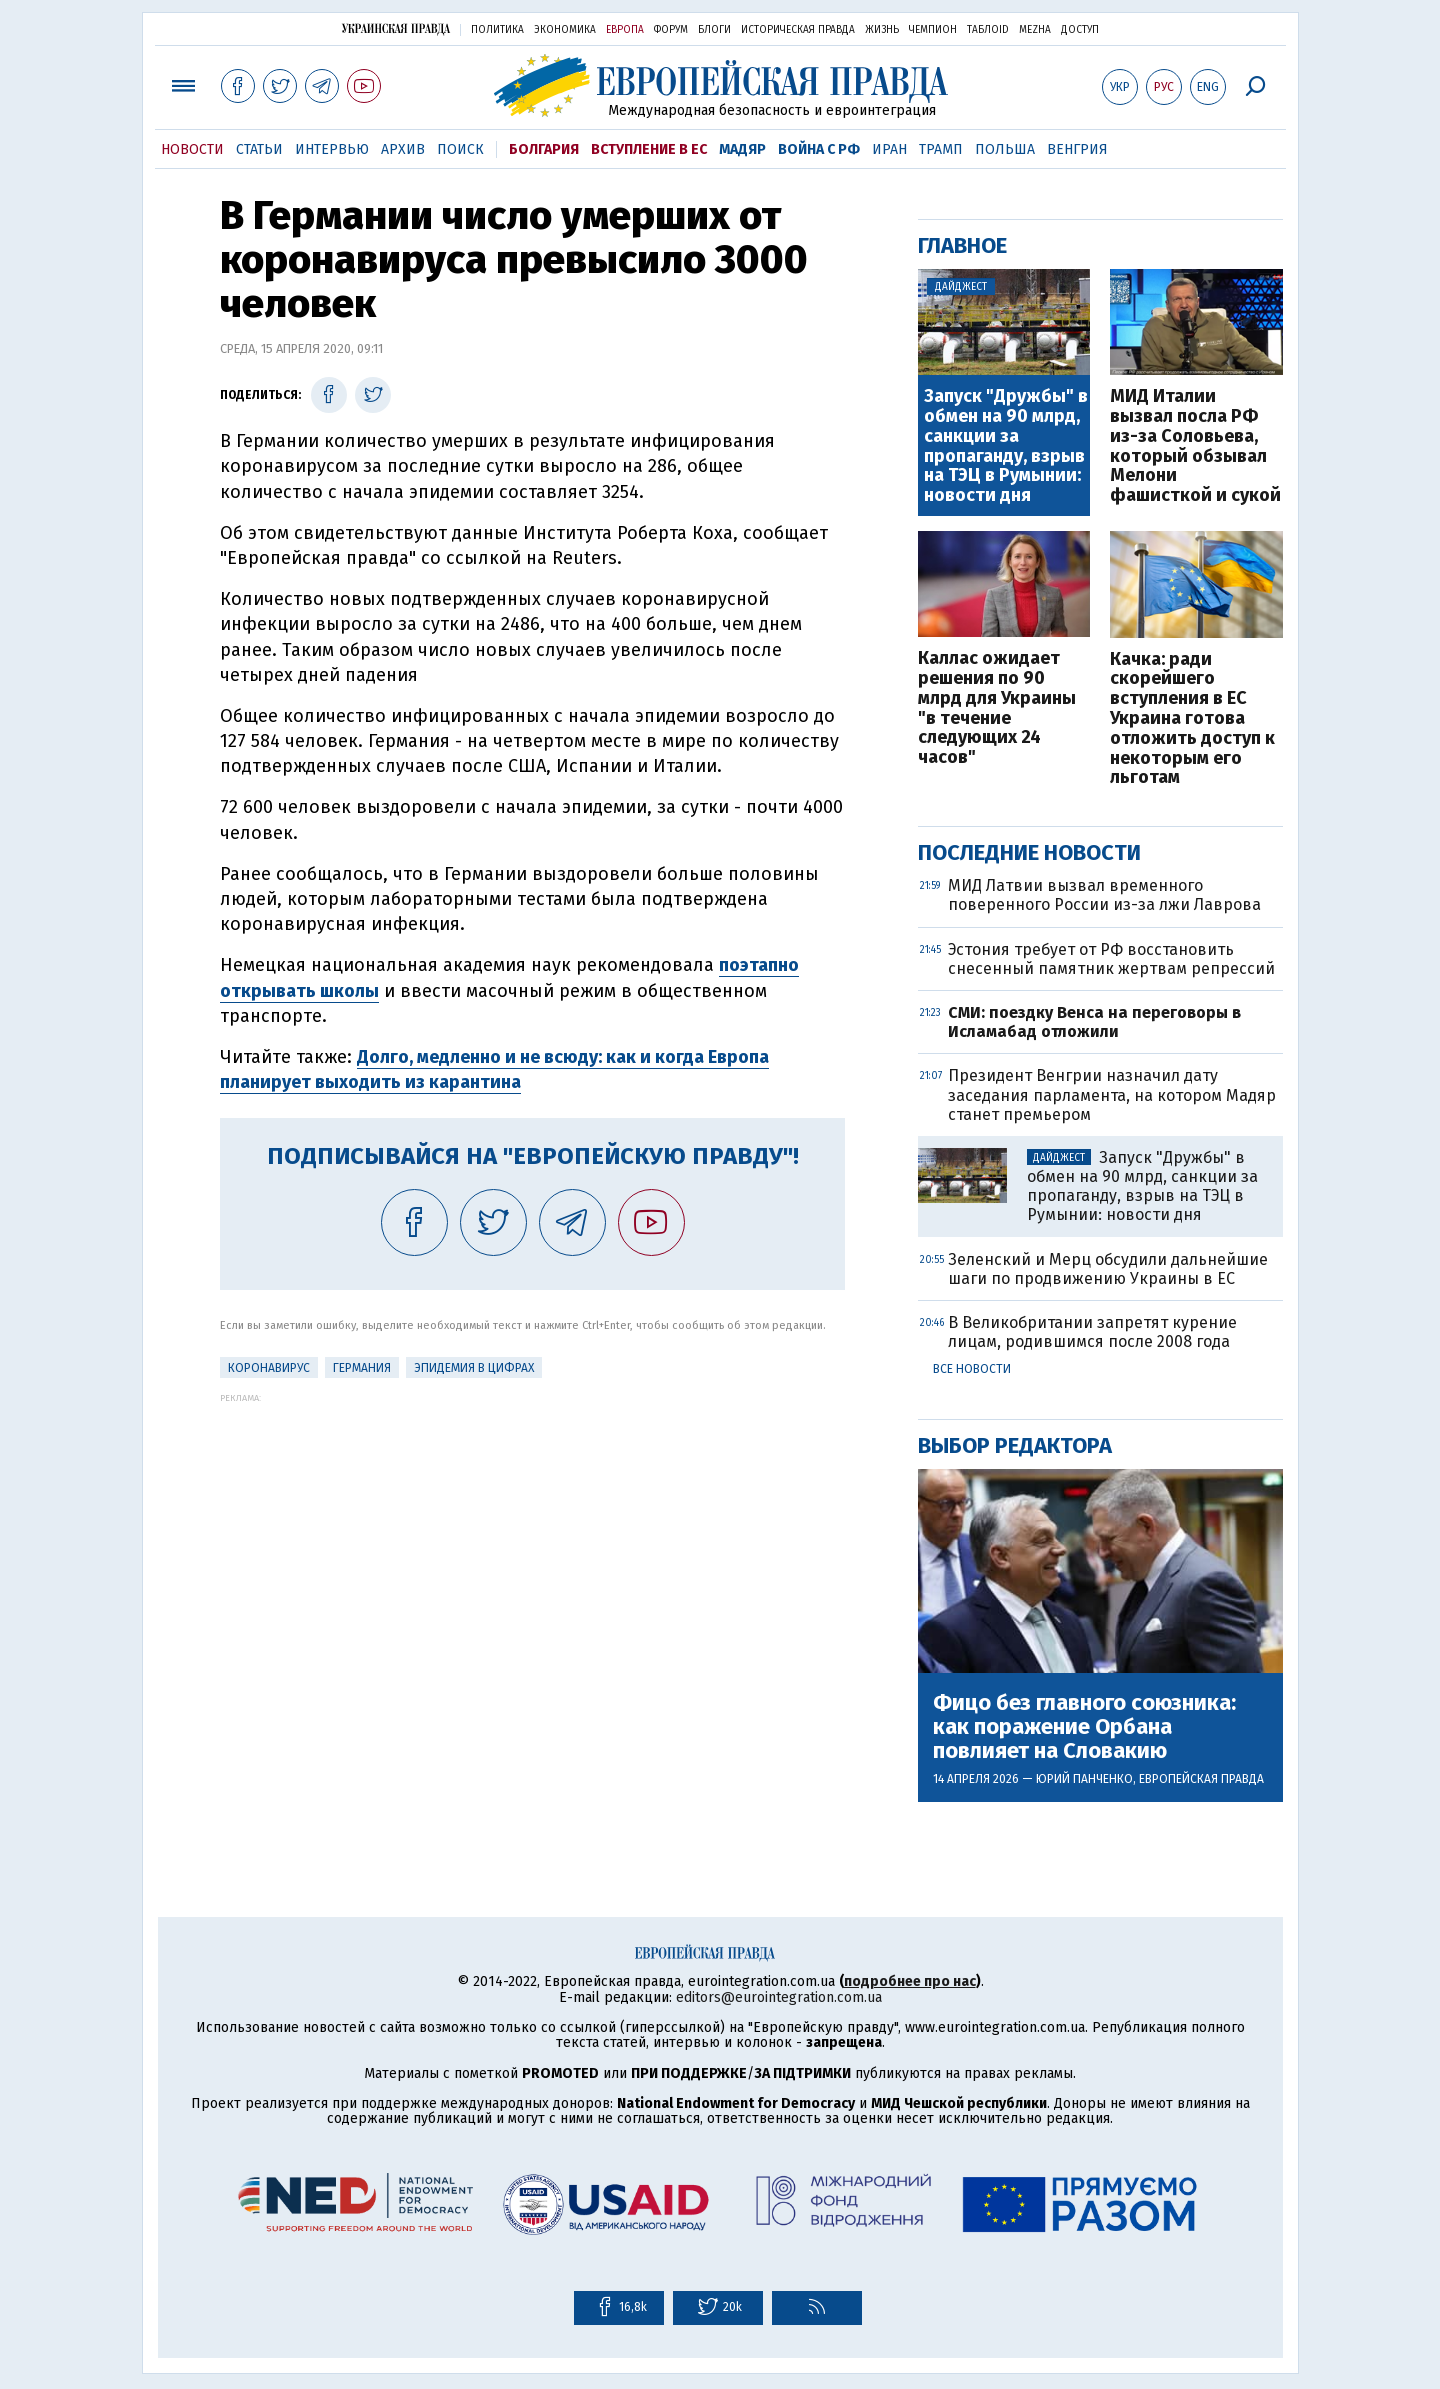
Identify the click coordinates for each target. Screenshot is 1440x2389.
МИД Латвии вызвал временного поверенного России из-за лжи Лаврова (1104, 895)
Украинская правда (396, 28)
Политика (497, 30)
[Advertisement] (532, 1543)
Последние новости (1029, 852)
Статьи (259, 149)
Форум (671, 30)
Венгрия (1077, 149)
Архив (403, 149)
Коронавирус (269, 1368)
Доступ (1080, 30)
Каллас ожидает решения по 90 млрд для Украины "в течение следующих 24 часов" (997, 708)
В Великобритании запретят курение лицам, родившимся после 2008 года (1092, 1332)
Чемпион (933, 30)
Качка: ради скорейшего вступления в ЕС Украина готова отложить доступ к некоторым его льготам (1192, 719)
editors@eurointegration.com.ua (779, 1997)
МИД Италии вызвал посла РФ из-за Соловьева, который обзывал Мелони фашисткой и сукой (1195, 446)
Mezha (1035, 30)
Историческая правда (798, 30)
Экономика (565, 30)
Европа (625, 30)
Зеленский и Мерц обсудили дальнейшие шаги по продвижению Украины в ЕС (1108, 1269)
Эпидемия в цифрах (474, 1368)
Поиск (460, 149)
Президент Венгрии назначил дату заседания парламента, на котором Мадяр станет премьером (1112, 1094)
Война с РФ (819, 149)
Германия (362, 1368)
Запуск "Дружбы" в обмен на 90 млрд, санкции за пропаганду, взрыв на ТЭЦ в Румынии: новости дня (1006, 446)
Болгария (544, 149)
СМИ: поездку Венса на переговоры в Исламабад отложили (1094, 1022)
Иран (889, 149)
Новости (192, 149)
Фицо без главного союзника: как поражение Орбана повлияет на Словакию (1084, 1727)
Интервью (332, 149)
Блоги (714, 30)
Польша (1005, 149)
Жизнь (882, 30)
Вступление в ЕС (649, 149)
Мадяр (742, 149)
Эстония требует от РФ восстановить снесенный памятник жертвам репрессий (1111, 959)
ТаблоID (988, 30)
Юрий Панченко (1084, 1779)
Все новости (972, 1369)
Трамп (941, 149)
